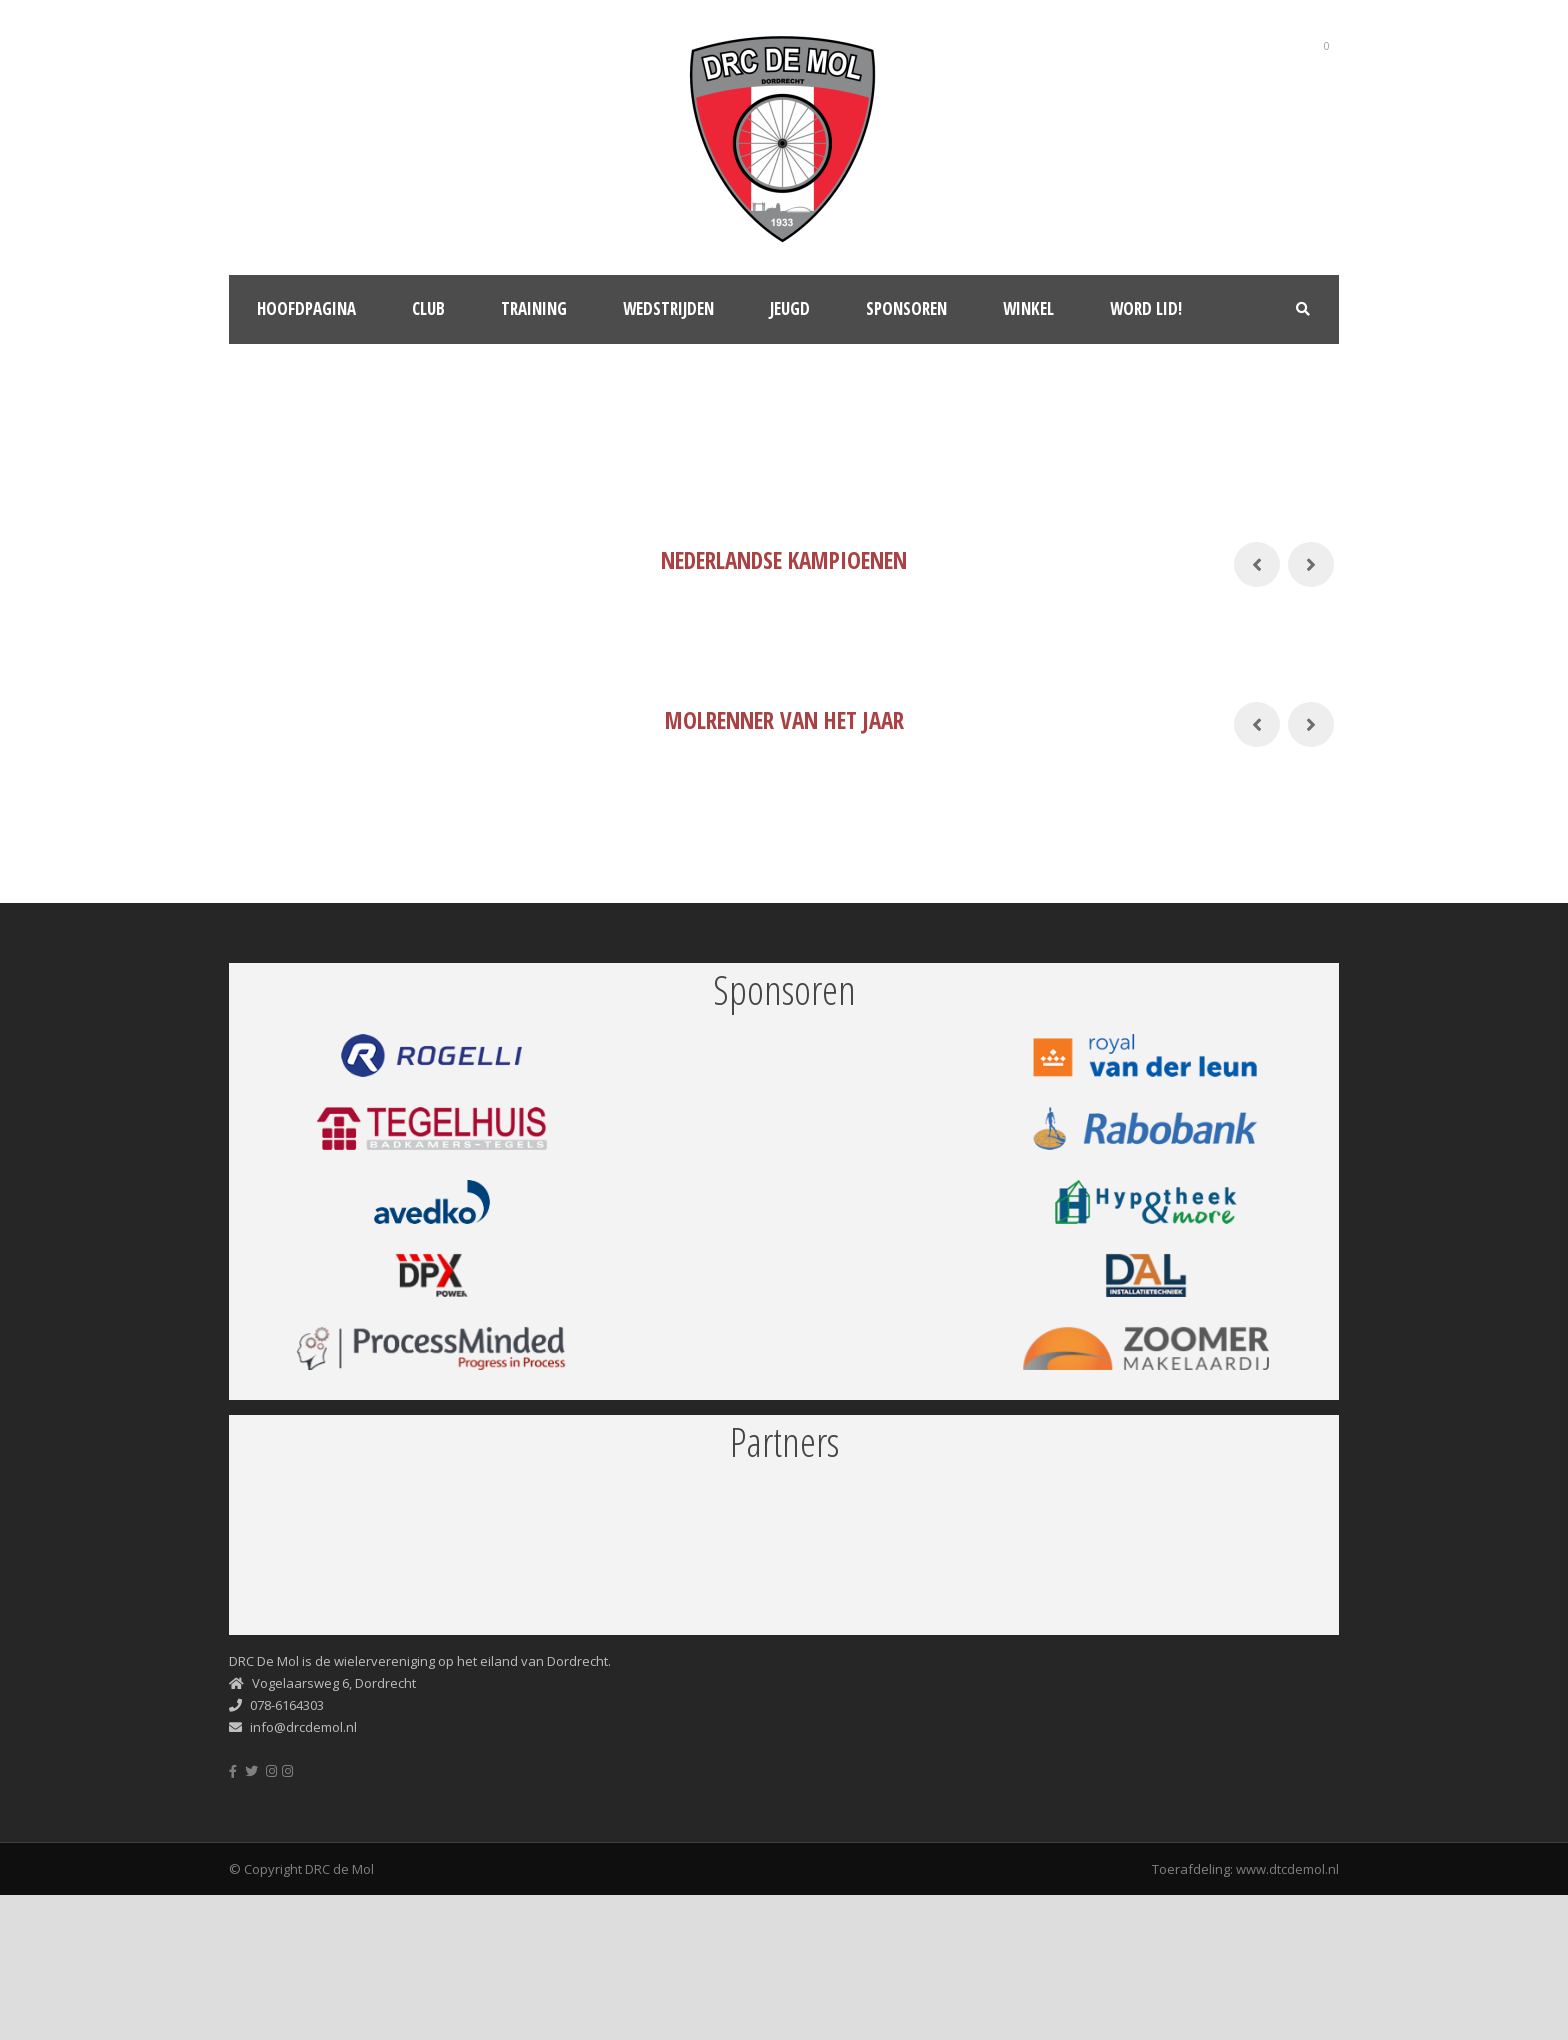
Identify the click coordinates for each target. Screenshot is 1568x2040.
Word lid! (1146, 308)
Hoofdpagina (306, 308)
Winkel (1028, 308)
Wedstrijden (668, 308)
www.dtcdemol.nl (1287, 1869)
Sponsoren (906, 308)
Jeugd (790, 308)
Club (428, 308)
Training (534, 308)
